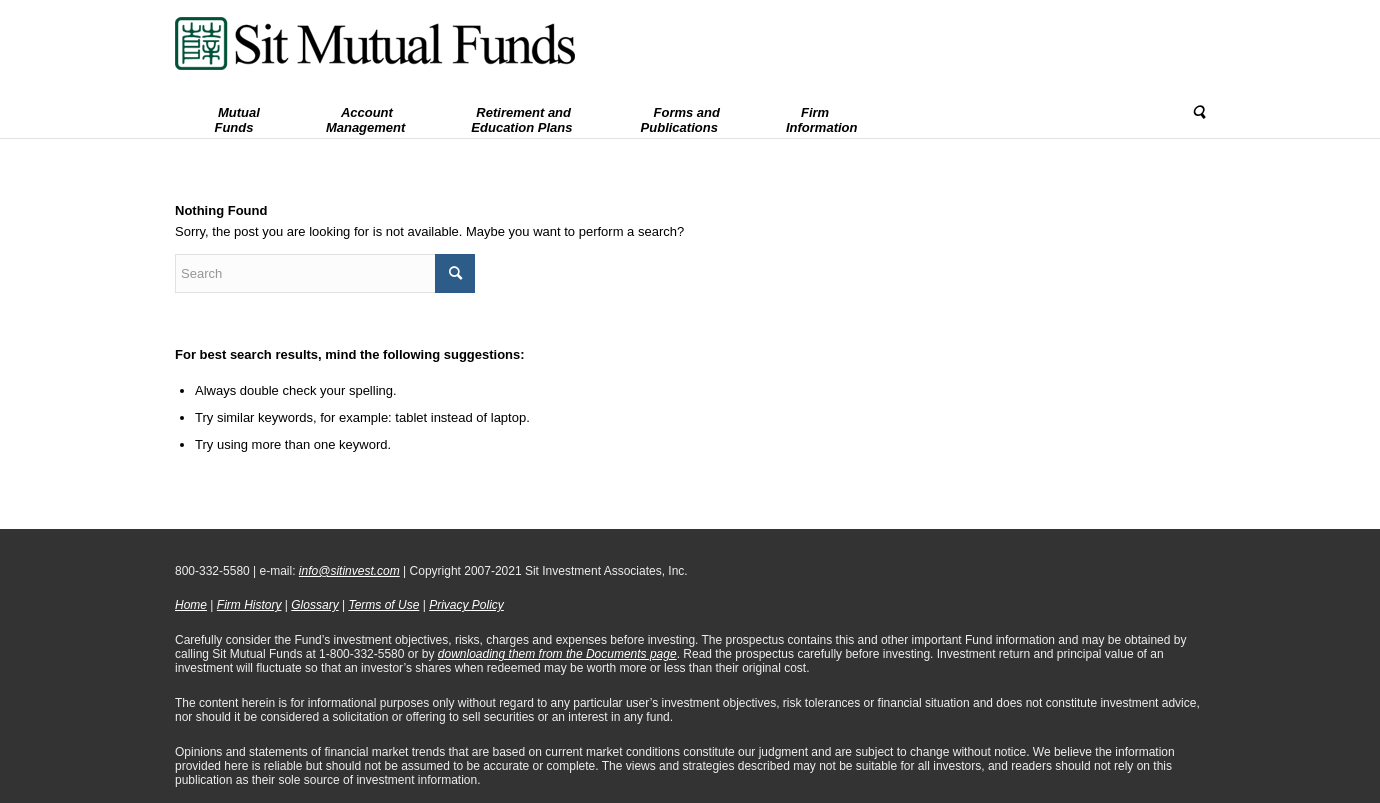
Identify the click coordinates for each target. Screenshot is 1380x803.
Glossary (314, 605)
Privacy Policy (466, 605)
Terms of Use (383, 605)
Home (191, 605)
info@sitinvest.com (349, 571)
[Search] (1192, 113)
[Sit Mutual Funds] (375, 44)
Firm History (249, 605)
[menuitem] (234, 113)
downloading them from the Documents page (557, 654)
